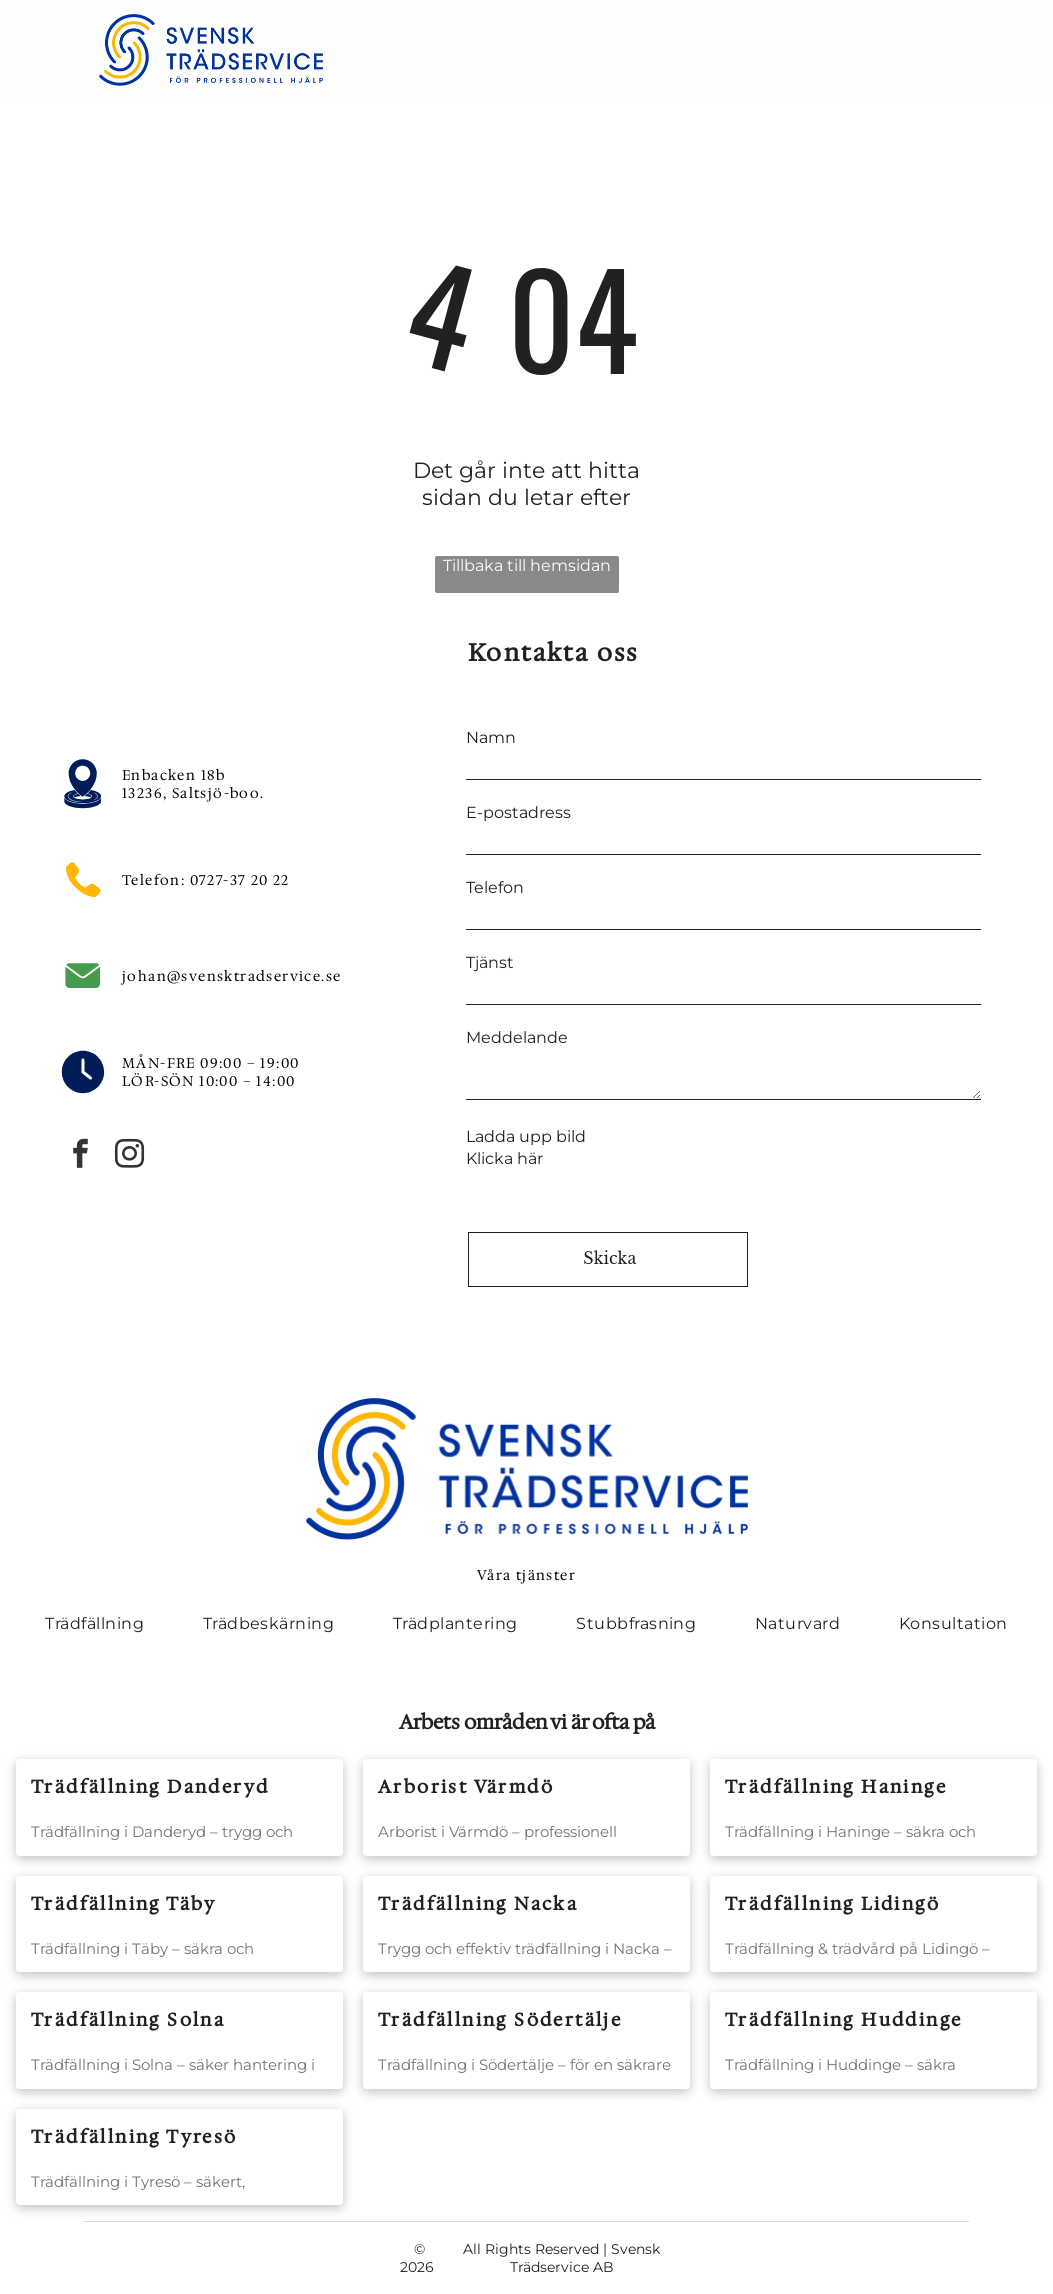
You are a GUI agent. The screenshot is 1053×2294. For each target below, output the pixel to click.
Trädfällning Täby (124, 1904)
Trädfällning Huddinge (843, 2020)
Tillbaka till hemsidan (527, 565)
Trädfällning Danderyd (150, 1787)
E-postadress (518, 812)
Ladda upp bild (526, 1136)
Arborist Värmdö (466, 1787)
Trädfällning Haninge (836, 1787)
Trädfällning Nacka (478, 1904)
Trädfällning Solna (128, 2020)
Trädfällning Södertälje (500, 2020)
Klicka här (504, 1158)
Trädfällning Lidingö (832, 1904)
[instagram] (129, 1156)
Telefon (495, 887)
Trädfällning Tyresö (134, 2137)
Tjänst (490, 962)
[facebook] (80, 1156)
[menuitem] (475, 34)
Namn (491, 737)
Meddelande (517, 1037)
